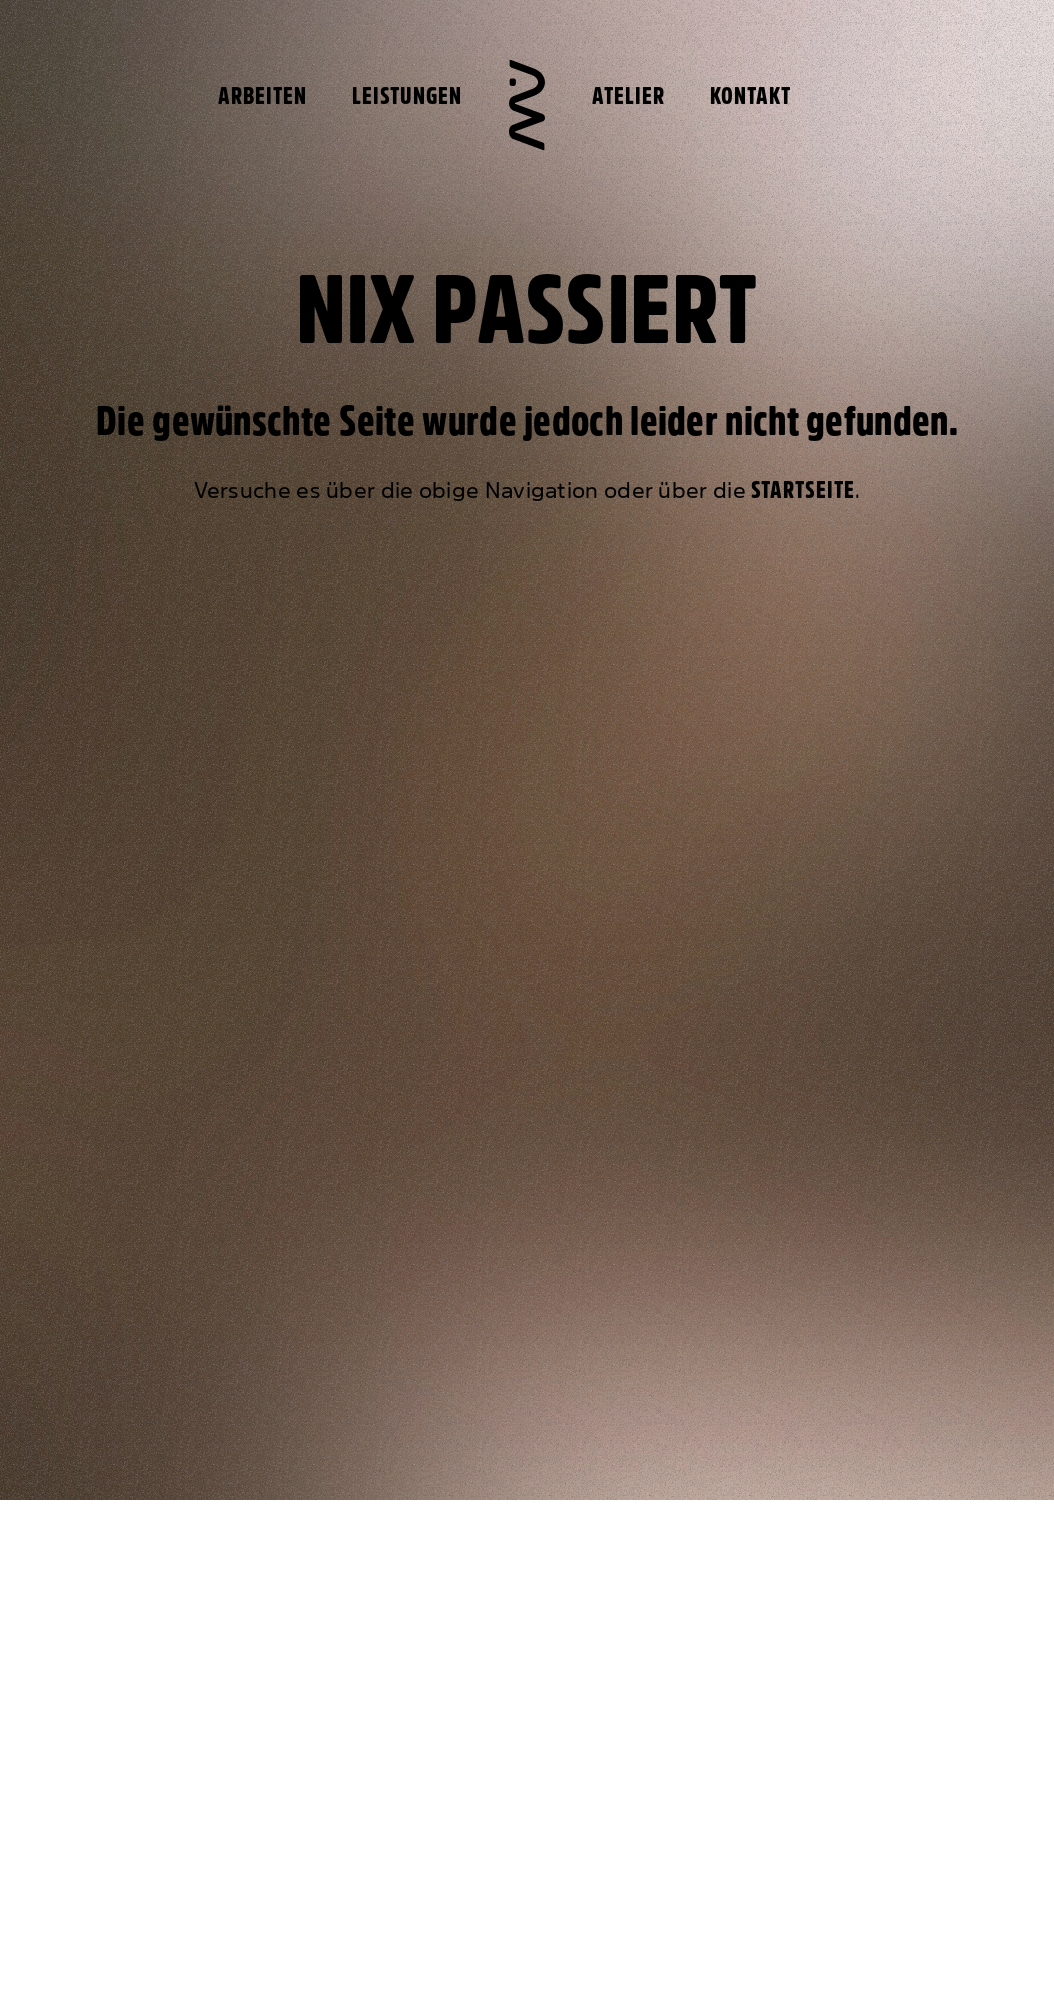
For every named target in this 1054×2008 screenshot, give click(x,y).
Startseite (803, 490)
